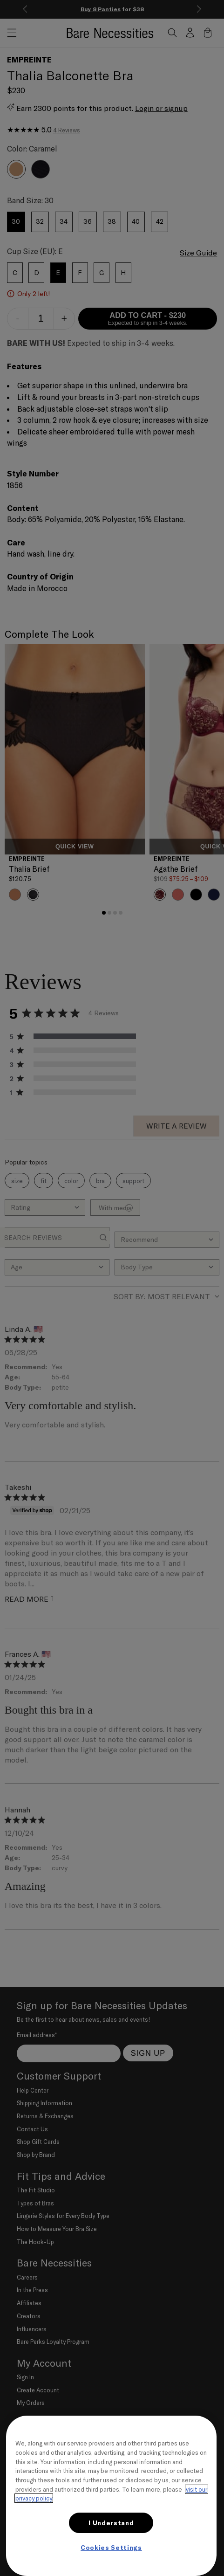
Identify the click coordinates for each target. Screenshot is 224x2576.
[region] (111, 2496)
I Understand (111, 2523)
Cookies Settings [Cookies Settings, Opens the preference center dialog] (111, 2547)
